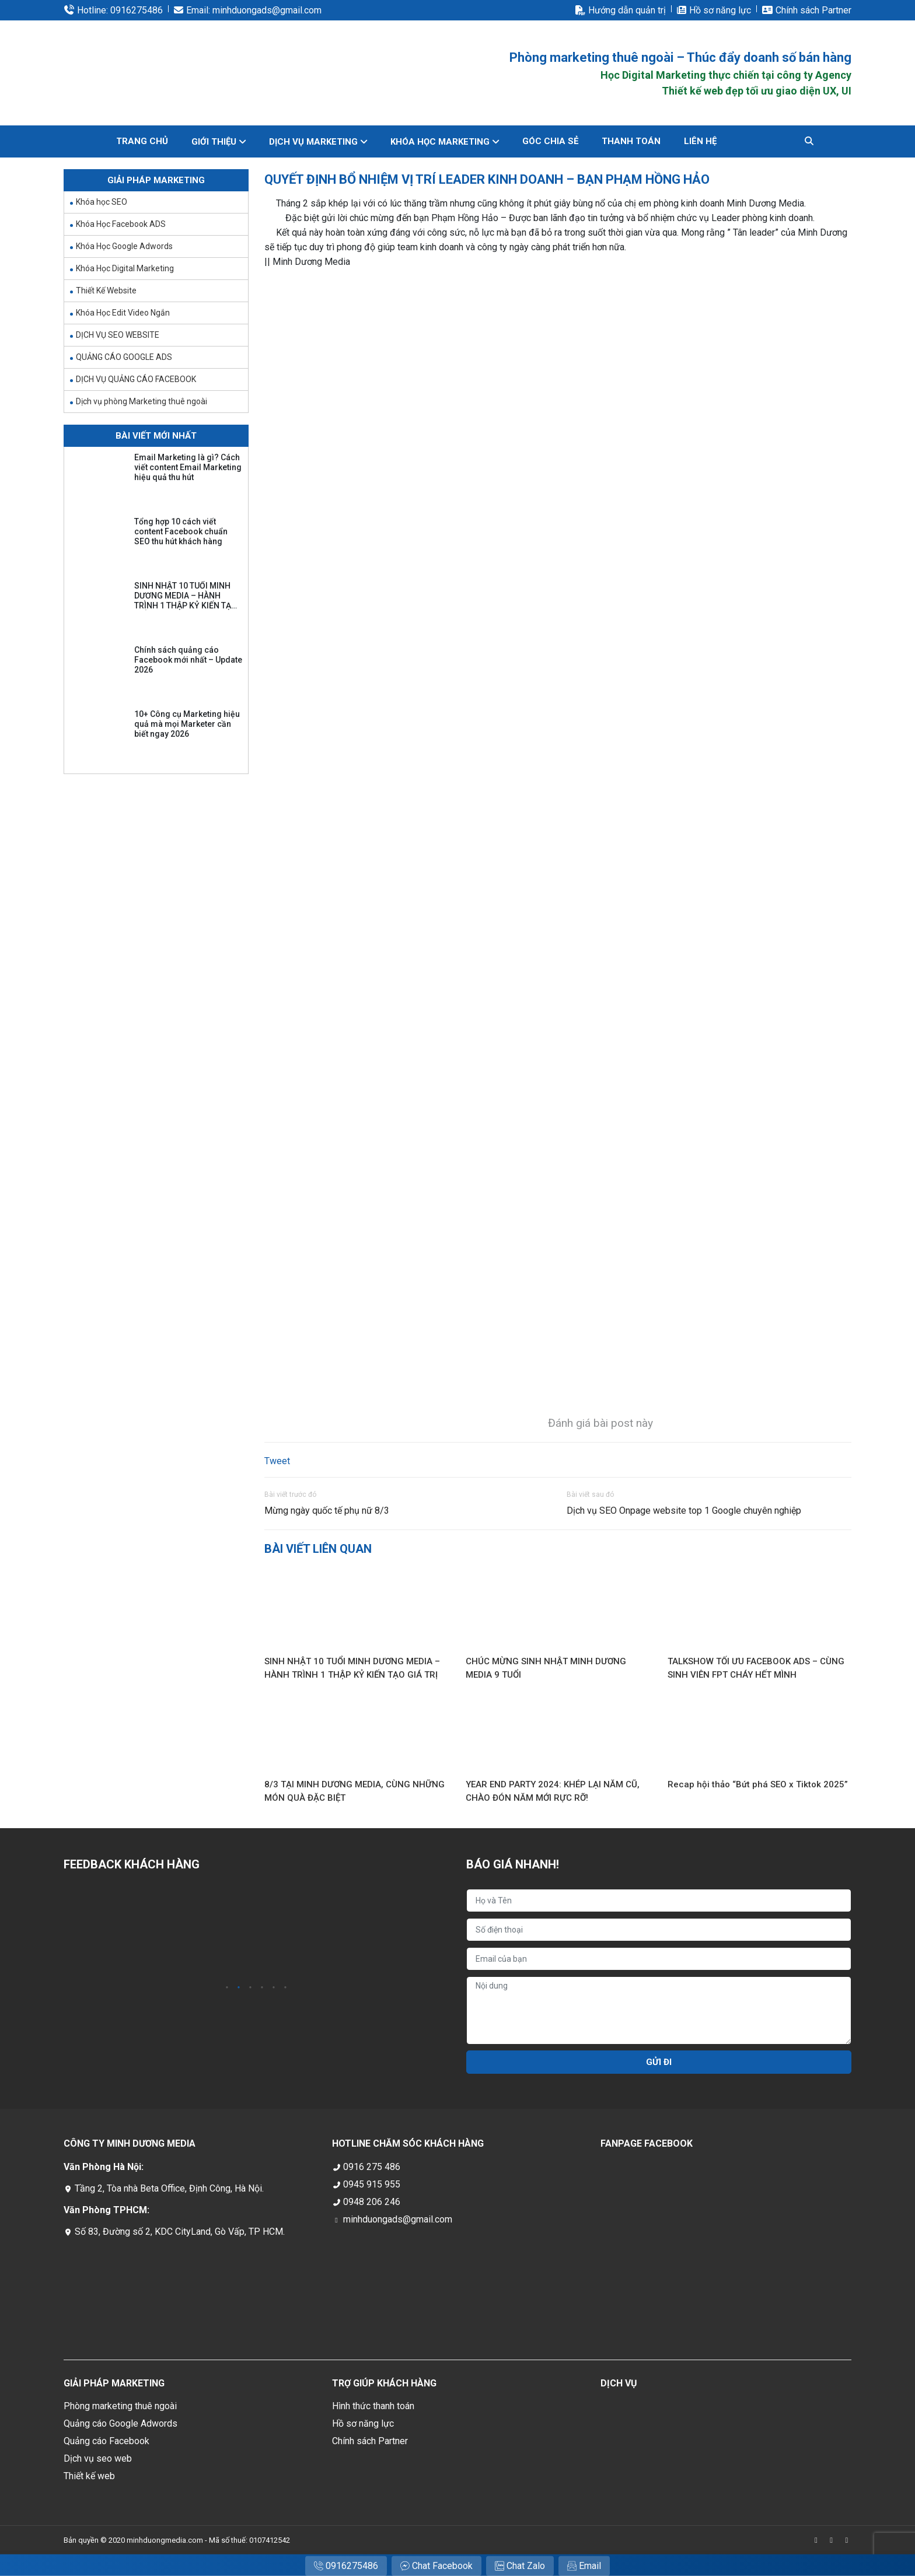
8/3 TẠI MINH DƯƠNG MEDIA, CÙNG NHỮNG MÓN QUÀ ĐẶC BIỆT (354, 1791)
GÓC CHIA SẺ (550, 141)
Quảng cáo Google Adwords (120, 2423)
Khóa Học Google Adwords (124, 246)
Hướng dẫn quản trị (627, 10)
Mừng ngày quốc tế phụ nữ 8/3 (326, 1510)
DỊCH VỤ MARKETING (313, 141)
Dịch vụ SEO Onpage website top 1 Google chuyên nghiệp (684, 1510)
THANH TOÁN (631, 141)
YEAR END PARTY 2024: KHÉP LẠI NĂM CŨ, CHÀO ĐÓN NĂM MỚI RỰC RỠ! (553, 1791)
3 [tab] (250, 1988)
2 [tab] (239, 1988)
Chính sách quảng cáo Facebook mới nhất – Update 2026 (188, 659)
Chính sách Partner (813, 10)
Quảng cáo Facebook (106, 2440)
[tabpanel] (126, 1932)
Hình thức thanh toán (373, 2406)
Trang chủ (142, 141)
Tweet (277, 1460)
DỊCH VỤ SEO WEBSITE (117, 335)
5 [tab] (274, 1988)
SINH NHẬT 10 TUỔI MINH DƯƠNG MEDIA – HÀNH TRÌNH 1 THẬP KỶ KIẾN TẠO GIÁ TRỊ (352, 1668)
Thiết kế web (89, 2476)
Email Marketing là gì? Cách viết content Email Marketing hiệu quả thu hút (188, 467)
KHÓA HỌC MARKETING (440, 141)
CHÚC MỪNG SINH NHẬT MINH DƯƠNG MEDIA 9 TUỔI (546, 1668)
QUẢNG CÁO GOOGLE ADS (124, 357)
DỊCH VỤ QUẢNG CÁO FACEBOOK (136, 379)
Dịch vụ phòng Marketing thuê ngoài (141, 401)
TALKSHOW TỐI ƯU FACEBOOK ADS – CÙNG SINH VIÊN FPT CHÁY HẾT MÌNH (756, 1668)
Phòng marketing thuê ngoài (120, 2406)
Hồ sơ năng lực (720, 10)
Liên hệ (700, 141)
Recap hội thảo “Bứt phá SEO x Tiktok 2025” (758, 1784)
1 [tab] (227, 1988)
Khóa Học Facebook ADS (121, 224)
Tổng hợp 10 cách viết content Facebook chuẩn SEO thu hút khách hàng (181, 531)
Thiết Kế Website (106, 290)
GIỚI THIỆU (213, 141)
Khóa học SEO (101, 201)
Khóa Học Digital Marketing (125, 268)
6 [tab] (285, 1988)
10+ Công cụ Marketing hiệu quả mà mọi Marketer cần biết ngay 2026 (187, 723)
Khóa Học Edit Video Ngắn (123, 312)
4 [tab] (262, 1988)
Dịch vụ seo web (98, 2458)
